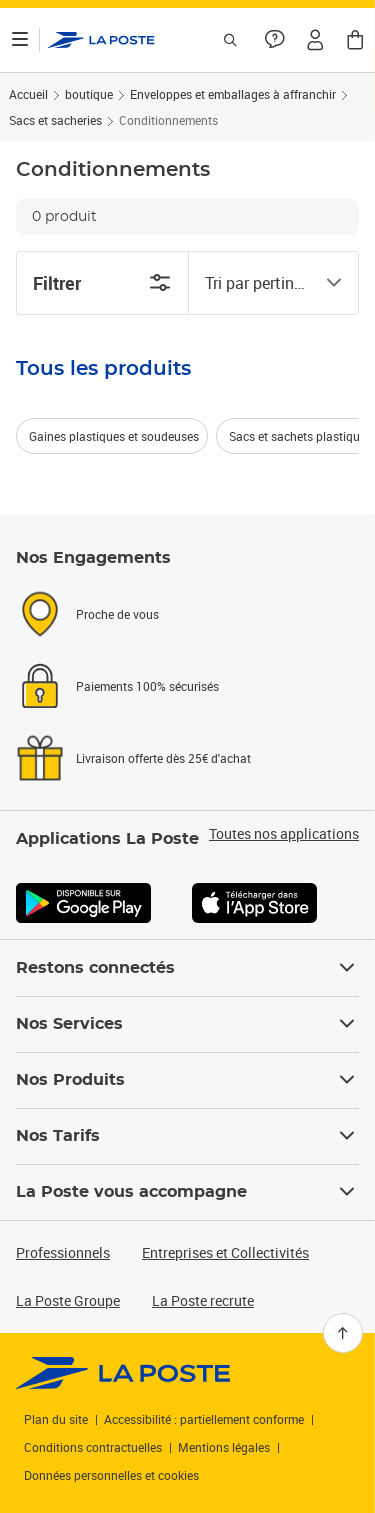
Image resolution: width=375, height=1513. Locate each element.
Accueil (28, 94)
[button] (315, 40)
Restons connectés (187, 968)
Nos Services (187, 1024)
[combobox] (258, 283)
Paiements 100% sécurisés (147, 686)
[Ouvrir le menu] (20, 40)
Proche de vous (117, 614)
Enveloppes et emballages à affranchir (233, 94)
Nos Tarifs (187, 1136)
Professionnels (63, 1252)
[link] (123, 1373)
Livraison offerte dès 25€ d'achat (163, 758)
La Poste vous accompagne (187, 1192)
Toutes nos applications (284, 834)
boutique (89, 94)
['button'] (101, 40)
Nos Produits (187, 1080)
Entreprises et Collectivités (225, 1252)
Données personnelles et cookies (111, 1475)
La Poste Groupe (68, 1300)
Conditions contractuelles (93, 1447)
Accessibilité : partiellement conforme (204, 1419)
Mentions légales (224, 1447)
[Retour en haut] (343, 1333)
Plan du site (56, 1419)
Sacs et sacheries (55, 120)
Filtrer (102, 283)
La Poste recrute (203, 1300)
